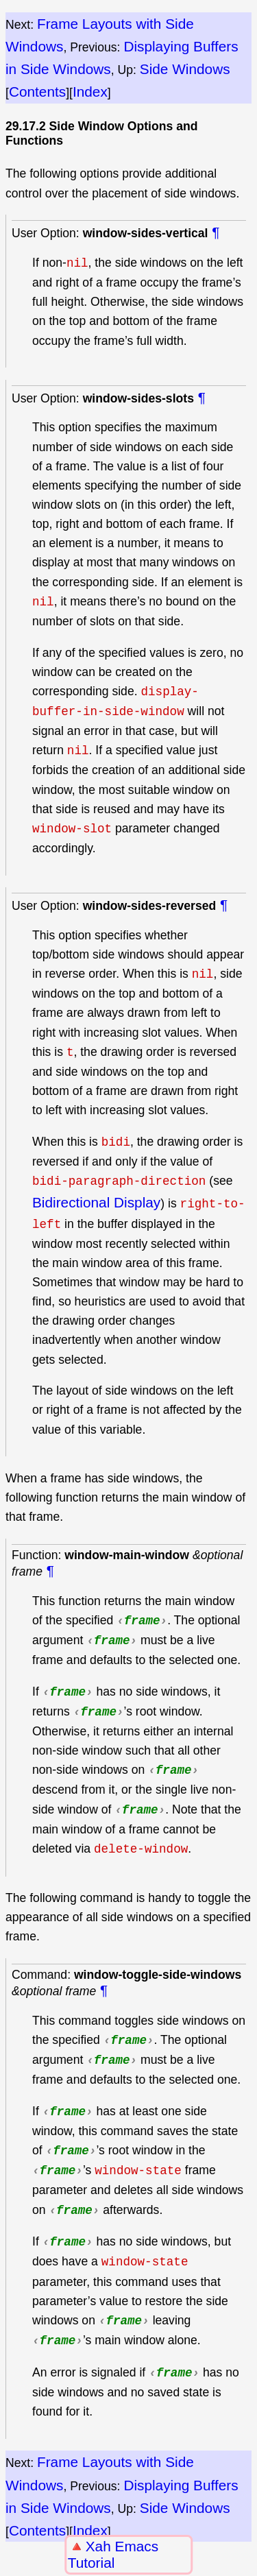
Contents (37, 91)
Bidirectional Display (96, 1202)
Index (90, 91)
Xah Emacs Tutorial (113, 2554)
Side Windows (185, 69)
